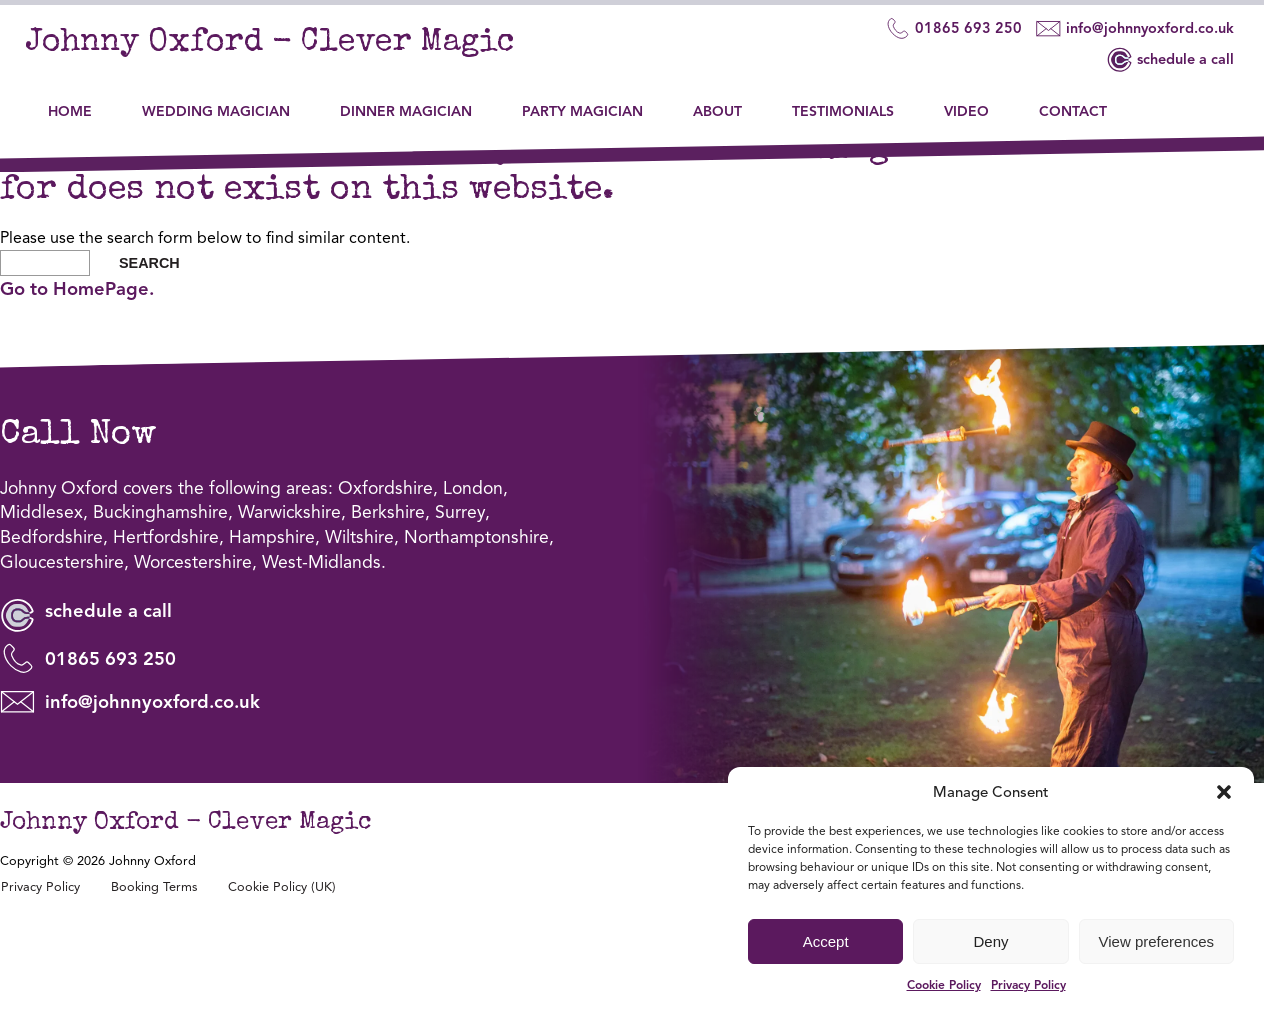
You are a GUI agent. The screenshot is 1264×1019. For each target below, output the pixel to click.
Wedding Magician (218, 99)
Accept (826, 941)
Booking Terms (154, 981)
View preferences (1157, 941)
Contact (1075, 99)
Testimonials (845, 99)
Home (72, 99)
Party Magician (584, 99)
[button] (1224, 792)
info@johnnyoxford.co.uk (1126, 29)
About (719, 99)
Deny (990, 941)
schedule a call (1161, 60)
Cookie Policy (944, 984)
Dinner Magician (408, 99)
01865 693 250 (944, 29)
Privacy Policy (1028, 984)
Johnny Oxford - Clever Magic (309, 45)
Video (968, 99)
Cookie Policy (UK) (282, 981)
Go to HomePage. (77, 378)
